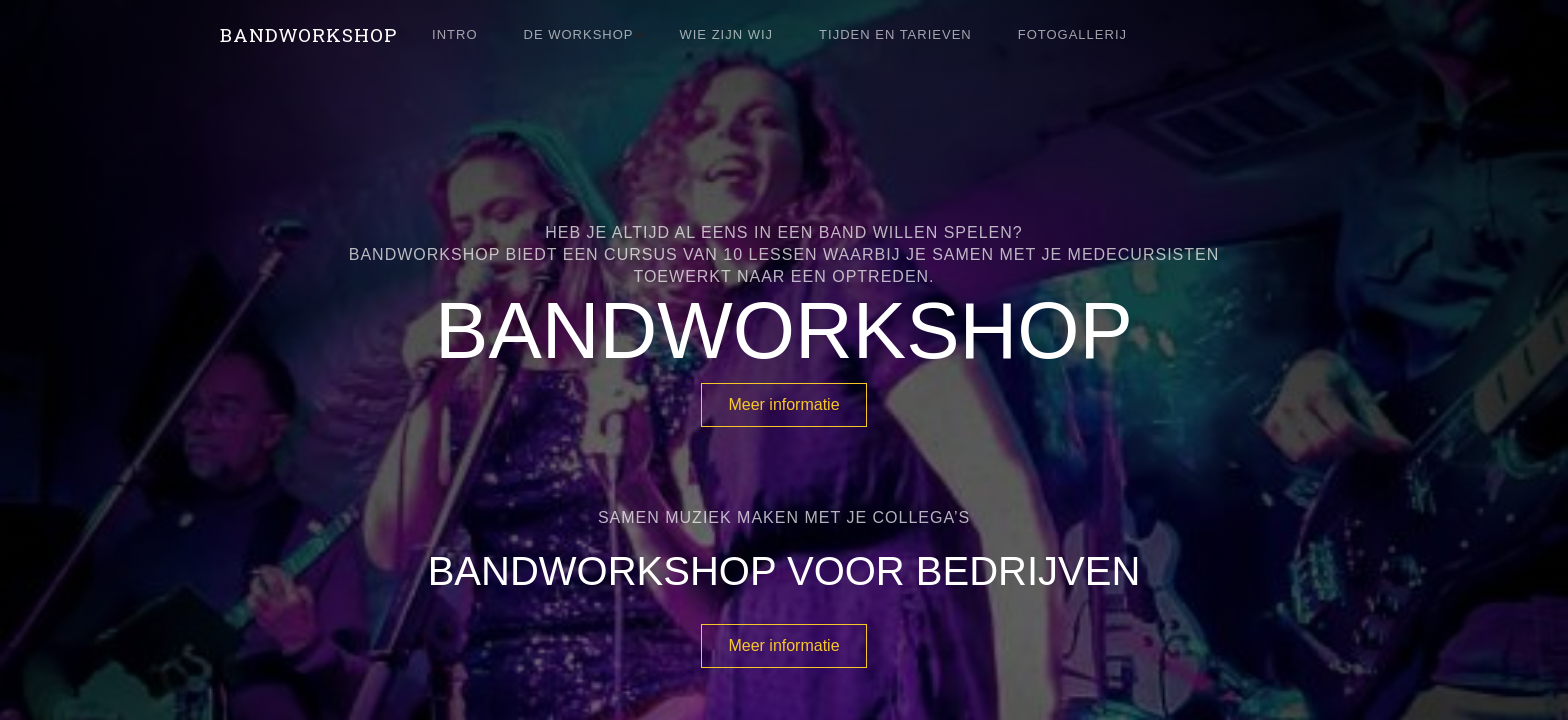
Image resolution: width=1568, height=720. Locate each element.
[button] (589, 35)
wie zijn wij (726, 34)
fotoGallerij (1072, 34)
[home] (308, 34)
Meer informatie (783, 404)
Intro (454, 34)
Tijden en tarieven (895, 34)
